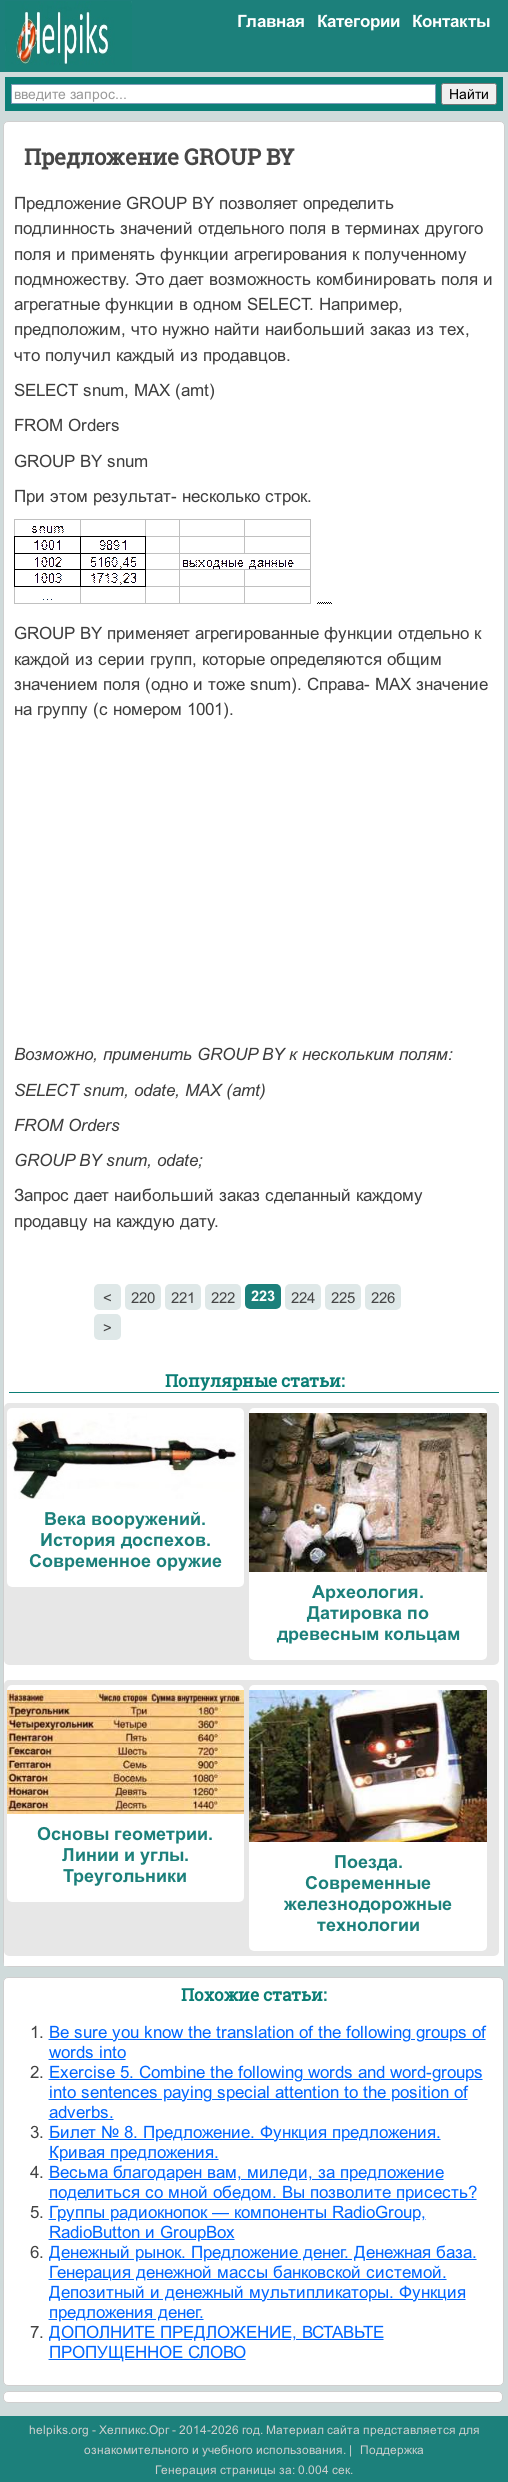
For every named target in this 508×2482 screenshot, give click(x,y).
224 (303, 1297)
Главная (271, 21)
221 (183, 1297)
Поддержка (392, 2450)
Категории (358, 21)
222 (223, 1297)
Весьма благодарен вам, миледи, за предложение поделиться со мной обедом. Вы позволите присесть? (263, 2182)
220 (143, 1297)
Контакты (451, 21)
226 (383, 1297)
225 (343, 1297)
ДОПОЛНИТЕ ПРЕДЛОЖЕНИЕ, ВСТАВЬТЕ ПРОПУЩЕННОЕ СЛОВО (216, 2342)
